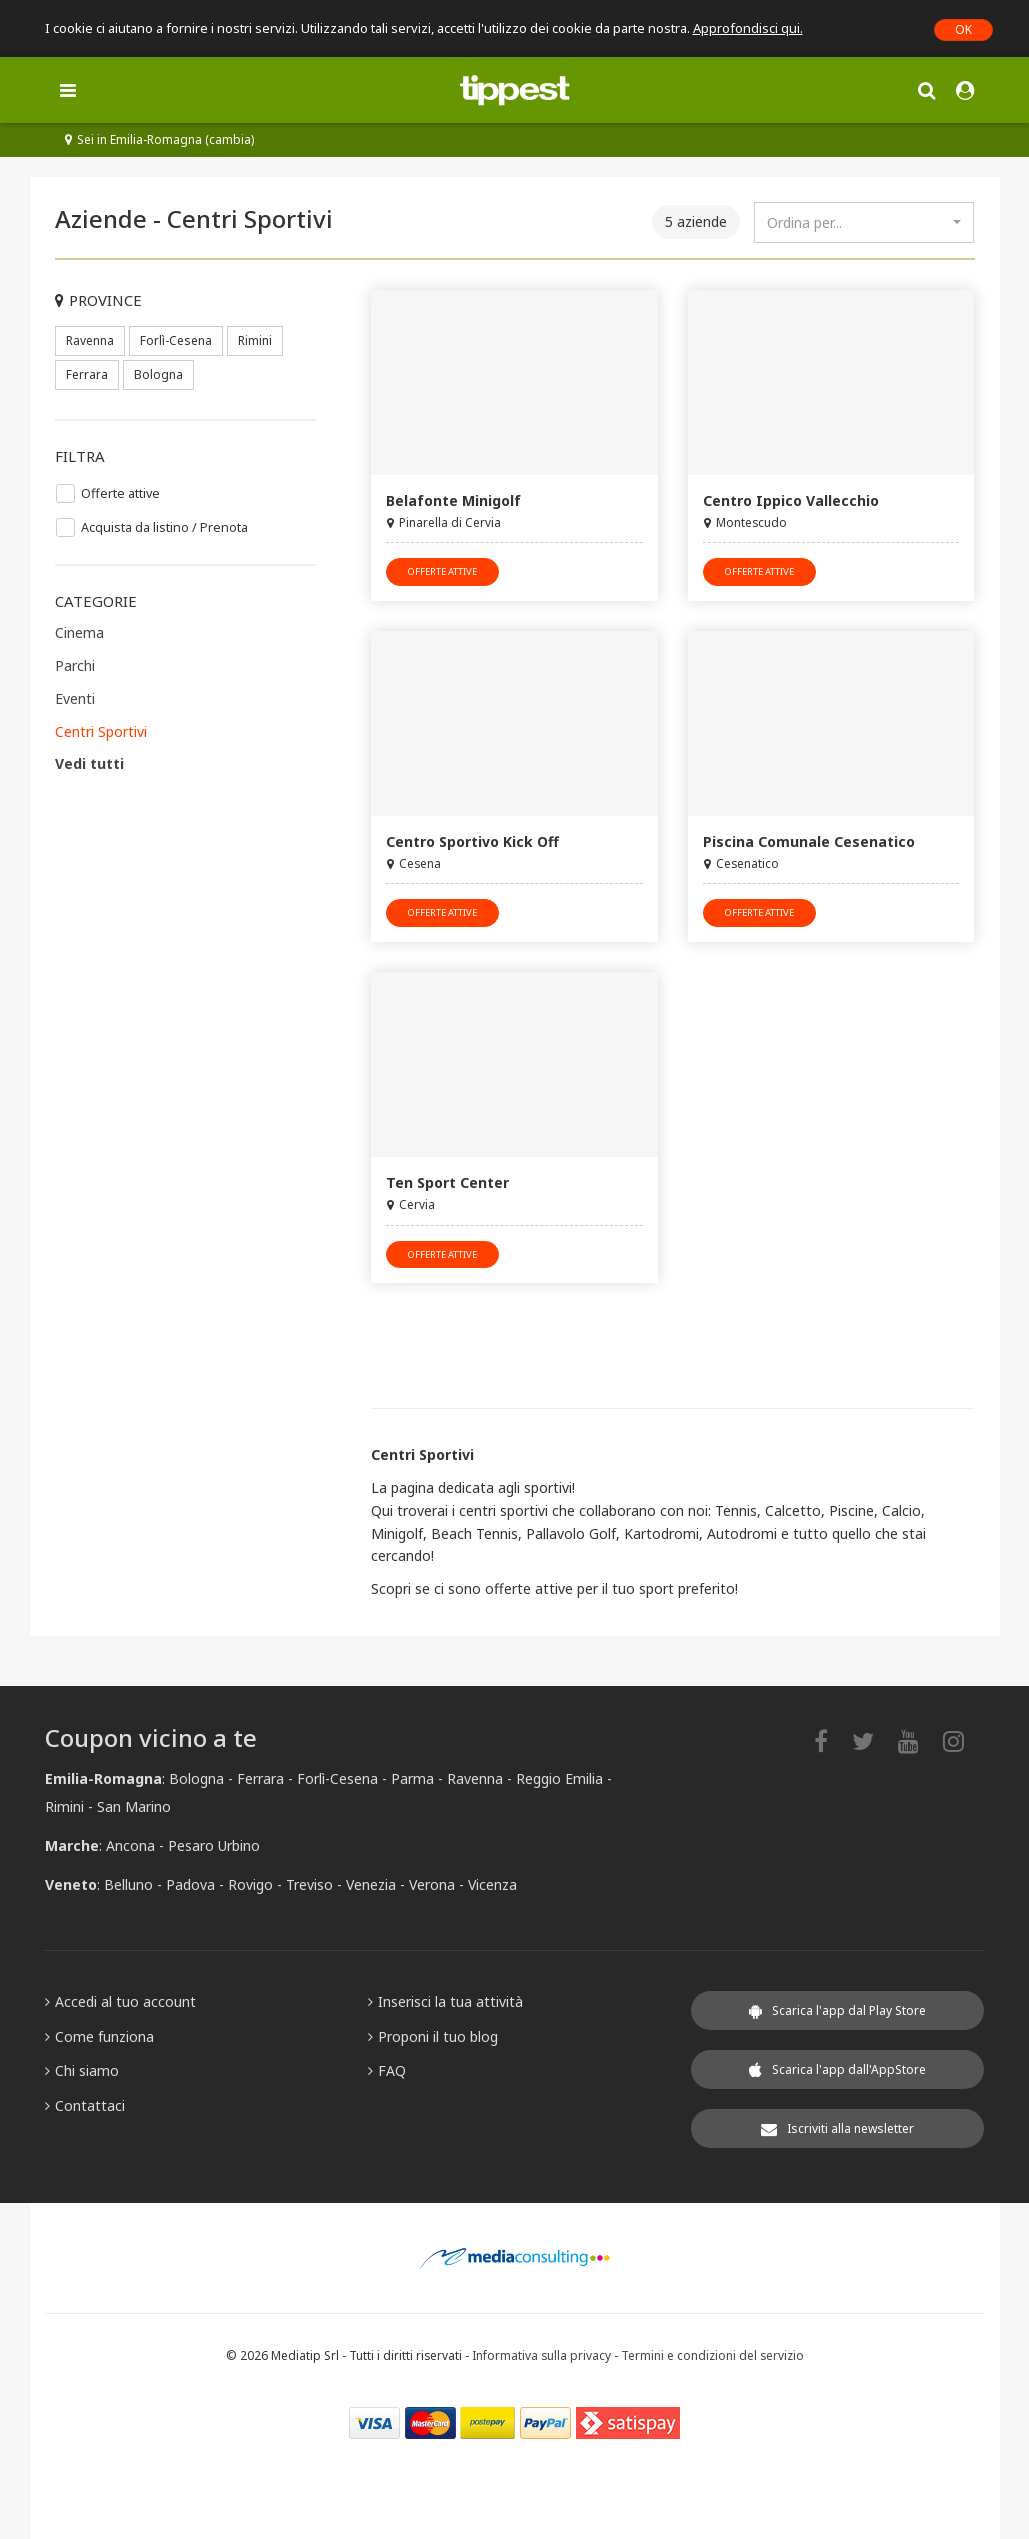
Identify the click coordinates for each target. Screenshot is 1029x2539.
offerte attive (442, 571)
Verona (432, 1884)
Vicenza (492, 1884)
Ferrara (87, 374)
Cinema (79, 632)
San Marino (134, 1806)
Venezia (371, 1884)
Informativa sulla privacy (541, 2355)
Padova (190, 1884)
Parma (412, 1778)
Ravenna (90, 340)
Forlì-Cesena (176, 340)
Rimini (255, 340)
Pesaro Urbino (214, 1845)
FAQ (387, 2070)
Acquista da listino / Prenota (164, 527)
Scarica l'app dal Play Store (837, 2010)
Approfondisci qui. (748, 28)
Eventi (75, 698)
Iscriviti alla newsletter (837, 2128)
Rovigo (250, 1884)
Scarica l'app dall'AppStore (837, 2069)
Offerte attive (120, 493)
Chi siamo (82, 2070)
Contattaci (85, 2105)
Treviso (309, 1884)
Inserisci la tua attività (445, 2001)
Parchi (75, 665)
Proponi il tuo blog (433, 2036)
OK (963, 29)
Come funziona (99, 2036)
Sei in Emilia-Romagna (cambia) (159, 139)
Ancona (130, 1845)
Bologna (158, 374)
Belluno (128, 1884)
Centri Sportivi (101, 731)
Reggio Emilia (559, 1778)
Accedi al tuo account (120, 2001)
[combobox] (864, 222)
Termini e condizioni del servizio (712, 2355)
